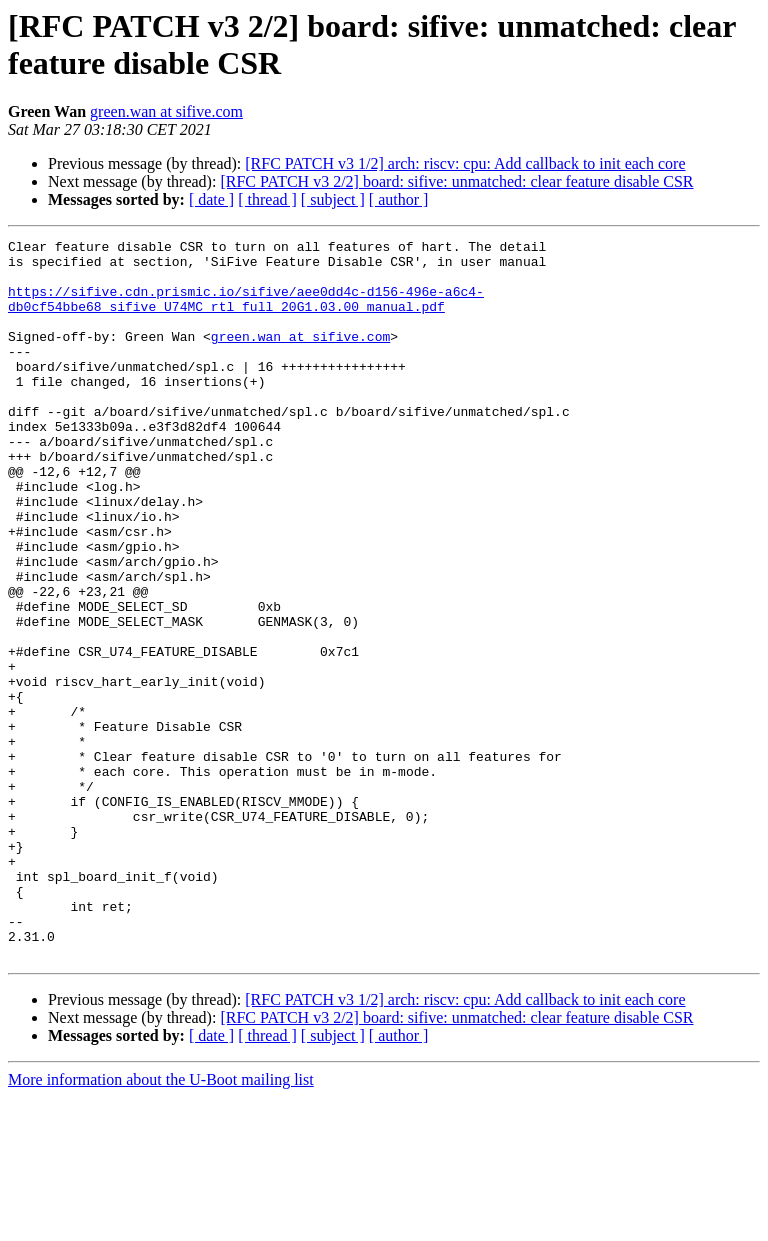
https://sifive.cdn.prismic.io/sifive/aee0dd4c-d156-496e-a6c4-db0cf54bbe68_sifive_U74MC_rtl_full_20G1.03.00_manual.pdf (246, 312)
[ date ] (211, 199)
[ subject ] (333, 199)
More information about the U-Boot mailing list (161, 1223)
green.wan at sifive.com (166, 111)
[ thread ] (267, 199)
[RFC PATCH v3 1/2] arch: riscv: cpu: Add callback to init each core (465, 163)
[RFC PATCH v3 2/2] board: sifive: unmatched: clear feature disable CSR (456, 181)
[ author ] (399, 199)
